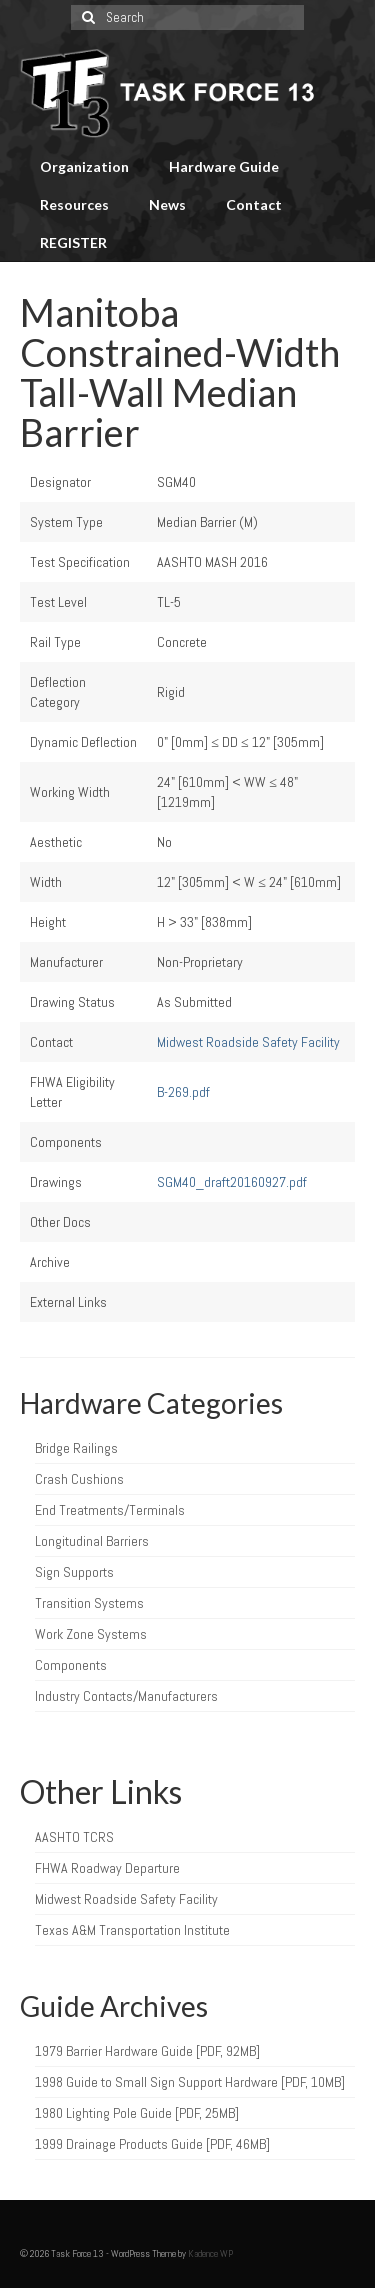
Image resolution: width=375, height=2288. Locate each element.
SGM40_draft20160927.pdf (232, 1182)
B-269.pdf (183, 1092)
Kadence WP (210, 2253)
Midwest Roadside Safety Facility (248, 1042)
